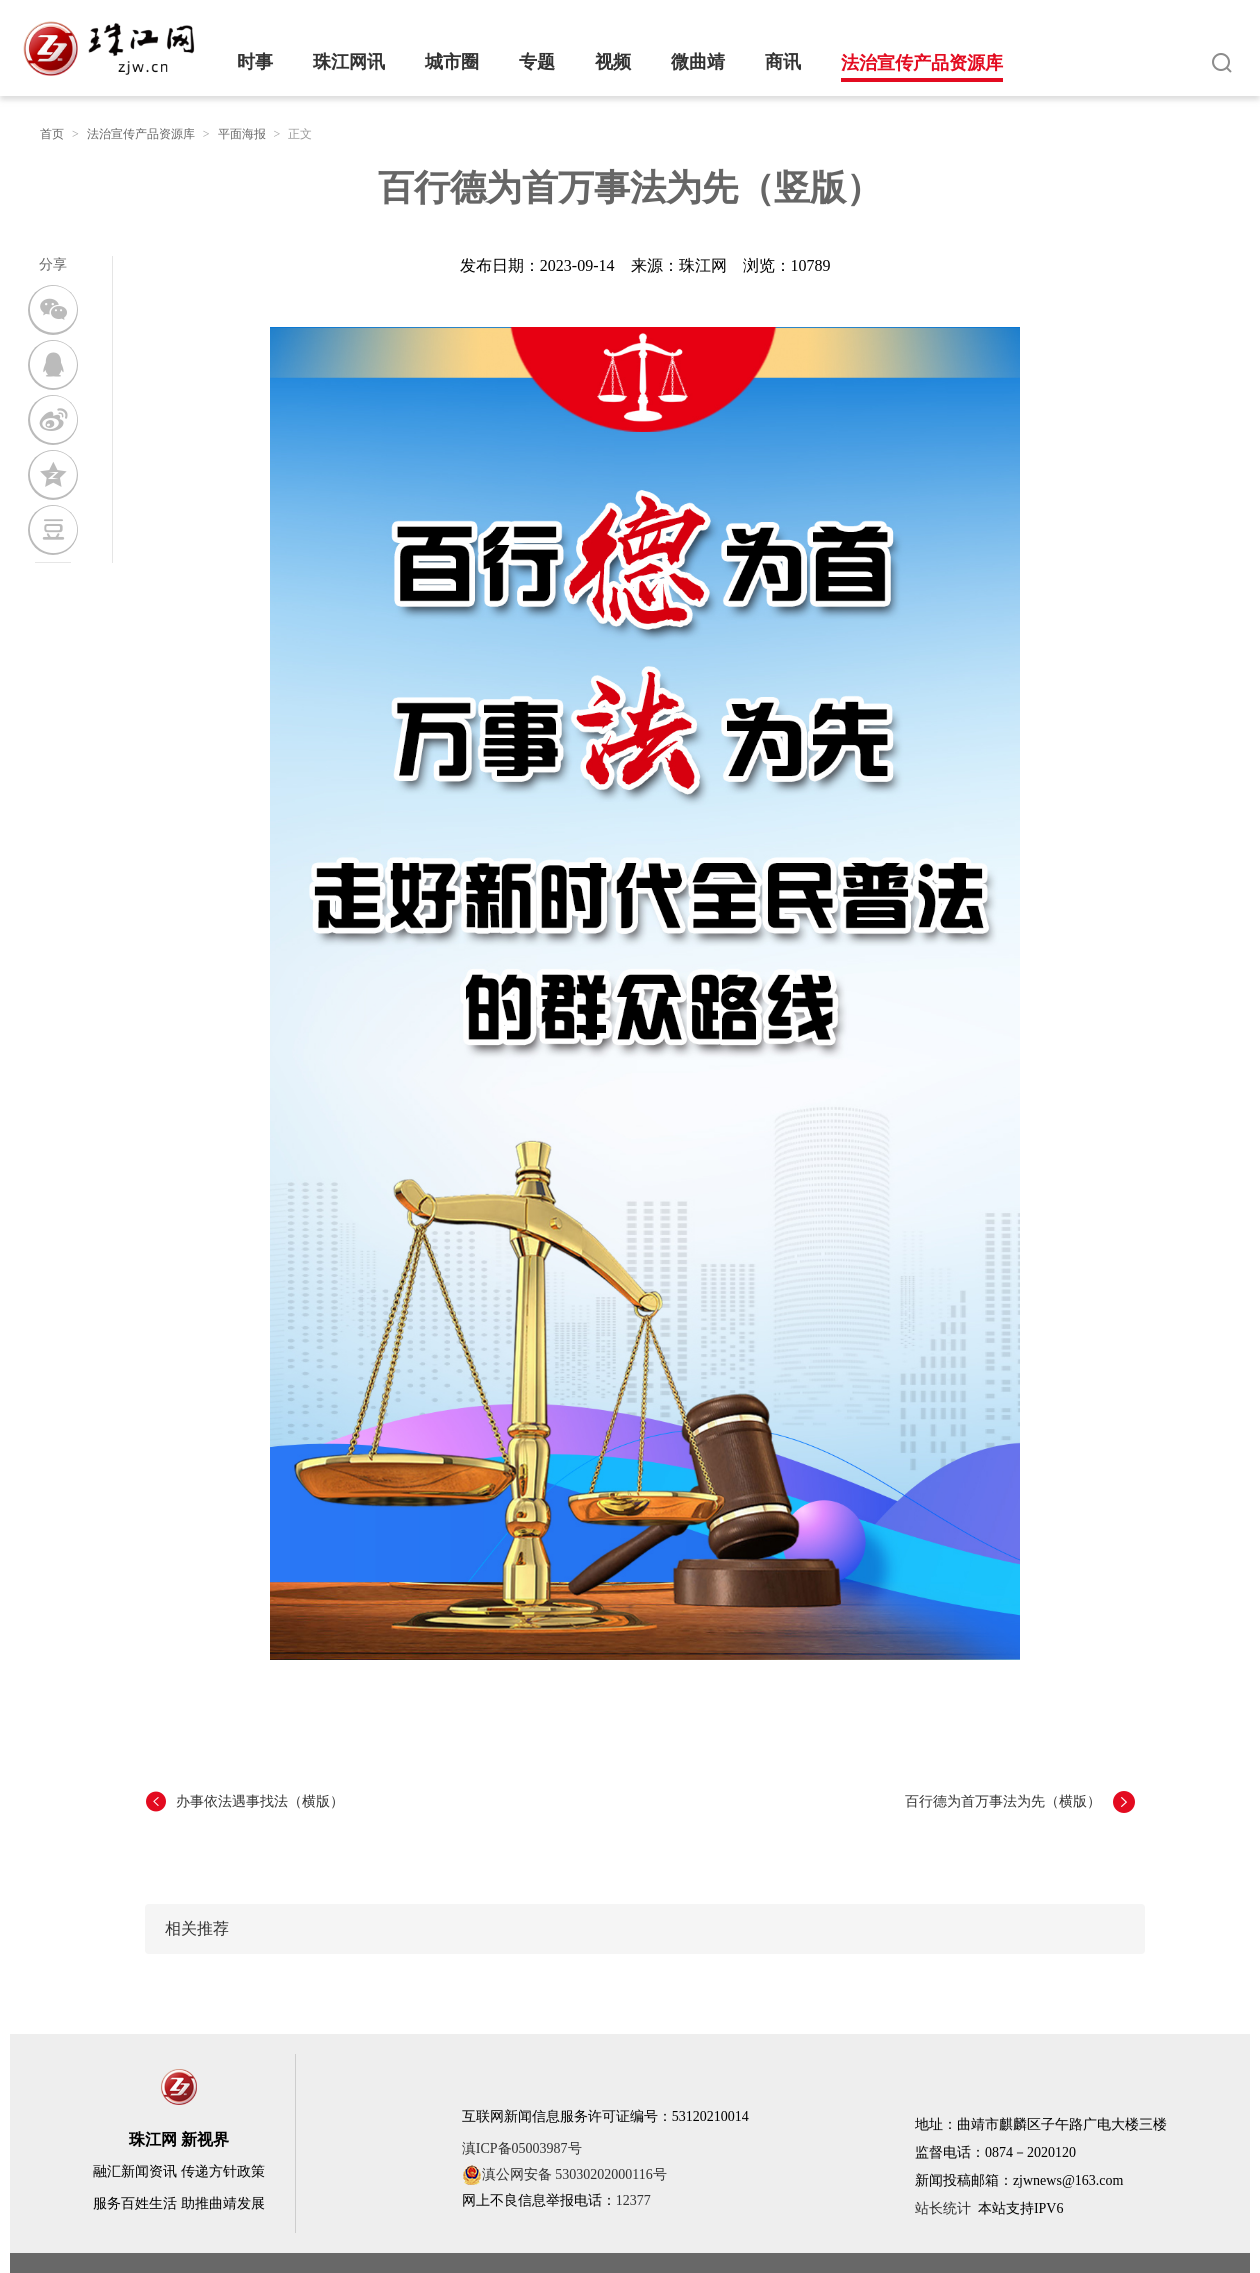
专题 (537, 62)
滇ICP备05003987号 (522, 2148)
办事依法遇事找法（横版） (260, 1801)
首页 (52, 134)
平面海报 (242, 134)
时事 (255, 62)
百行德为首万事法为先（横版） (1003, 1801)
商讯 (783, 62)
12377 (633, 2200)
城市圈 (452, 62)
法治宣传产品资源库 (922, 63)
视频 (613, 62)
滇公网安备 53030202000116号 (564, 2175)
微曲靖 (698, 62)
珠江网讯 (349, 62)
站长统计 (943, 2208)
